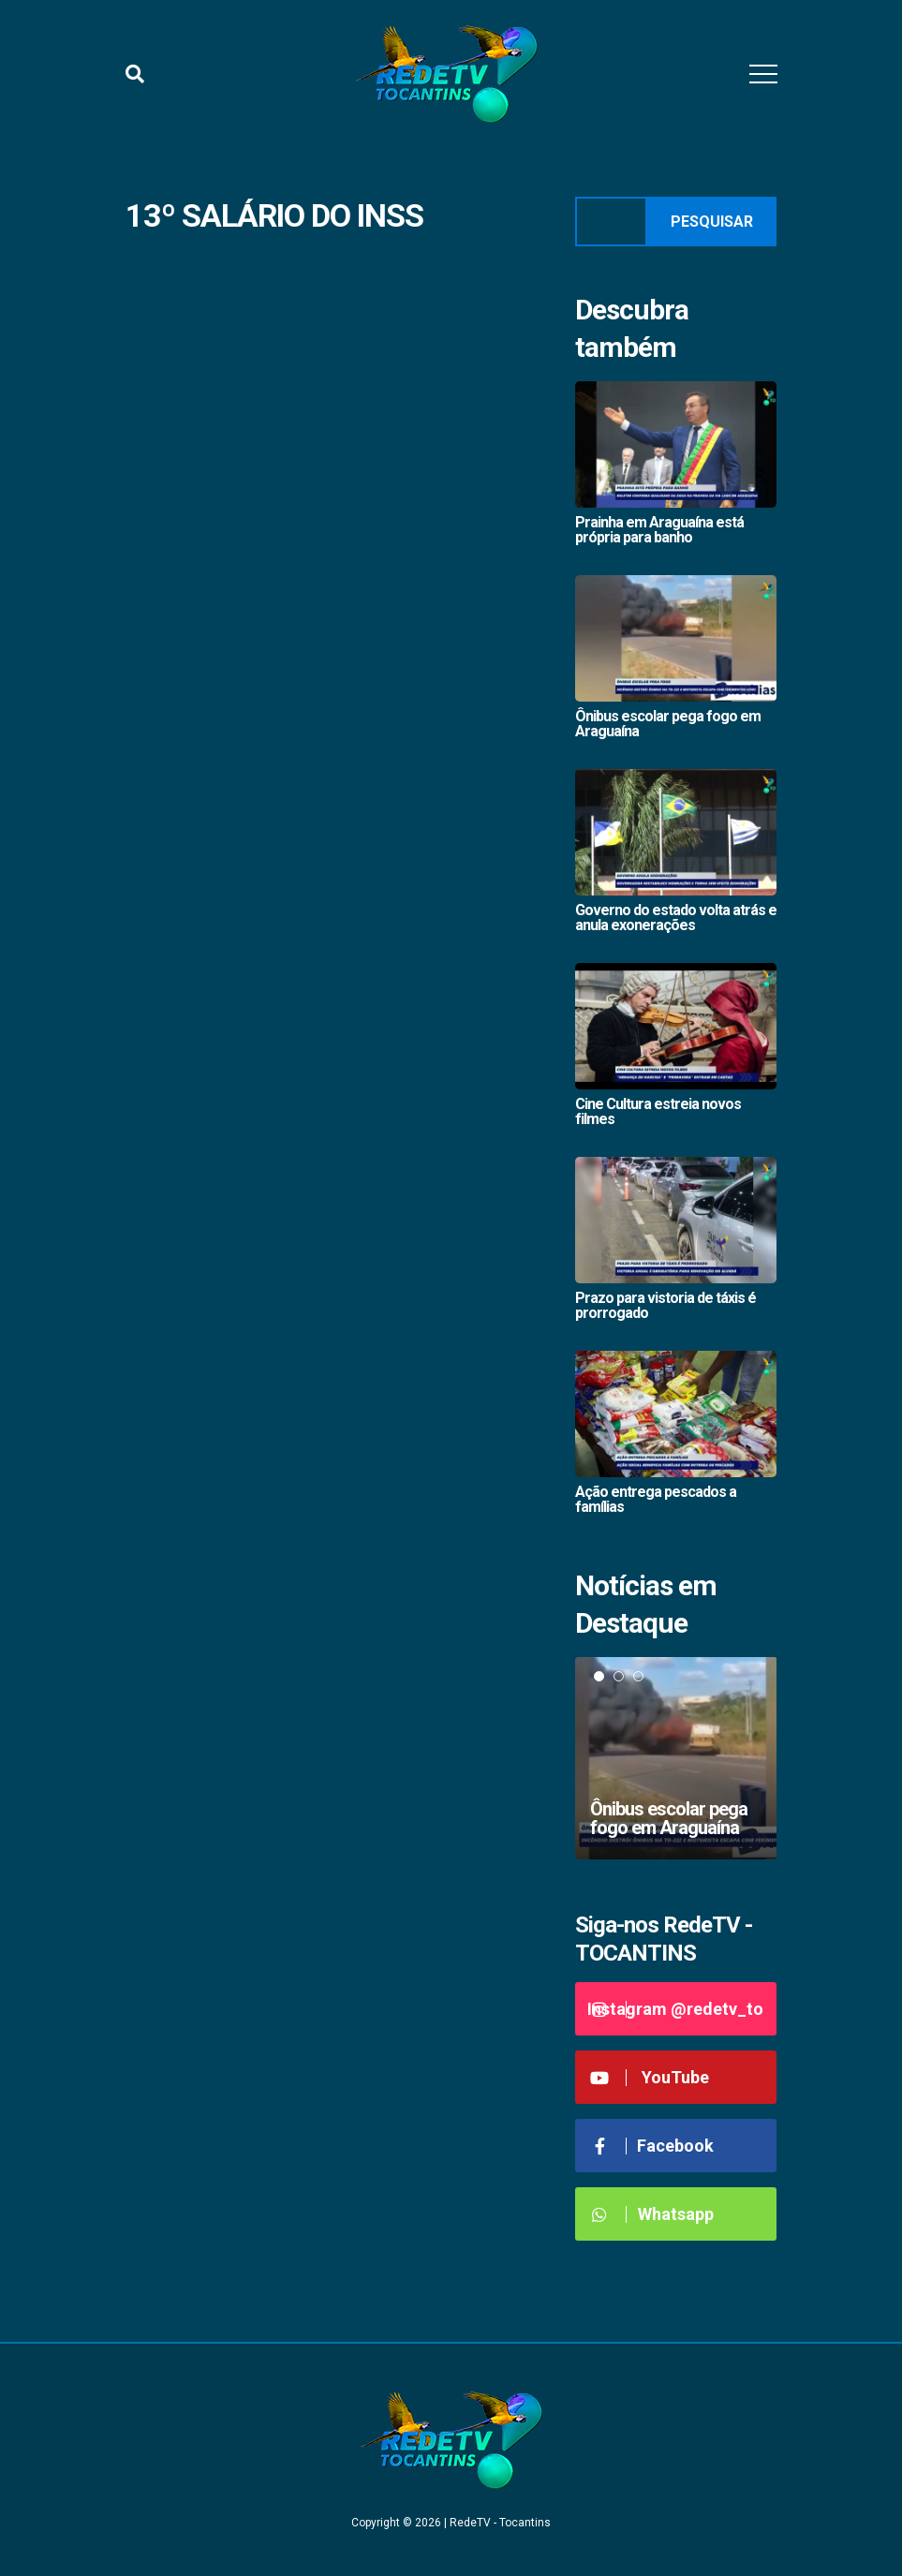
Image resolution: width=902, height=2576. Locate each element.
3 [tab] (638, 1676)
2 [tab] (619, 1676)
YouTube (649, 2077)
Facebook (652, 2145)
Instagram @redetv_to (675, 2009)
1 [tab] (599, 1676)
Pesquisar (712, 221)
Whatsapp (651, 2214)
